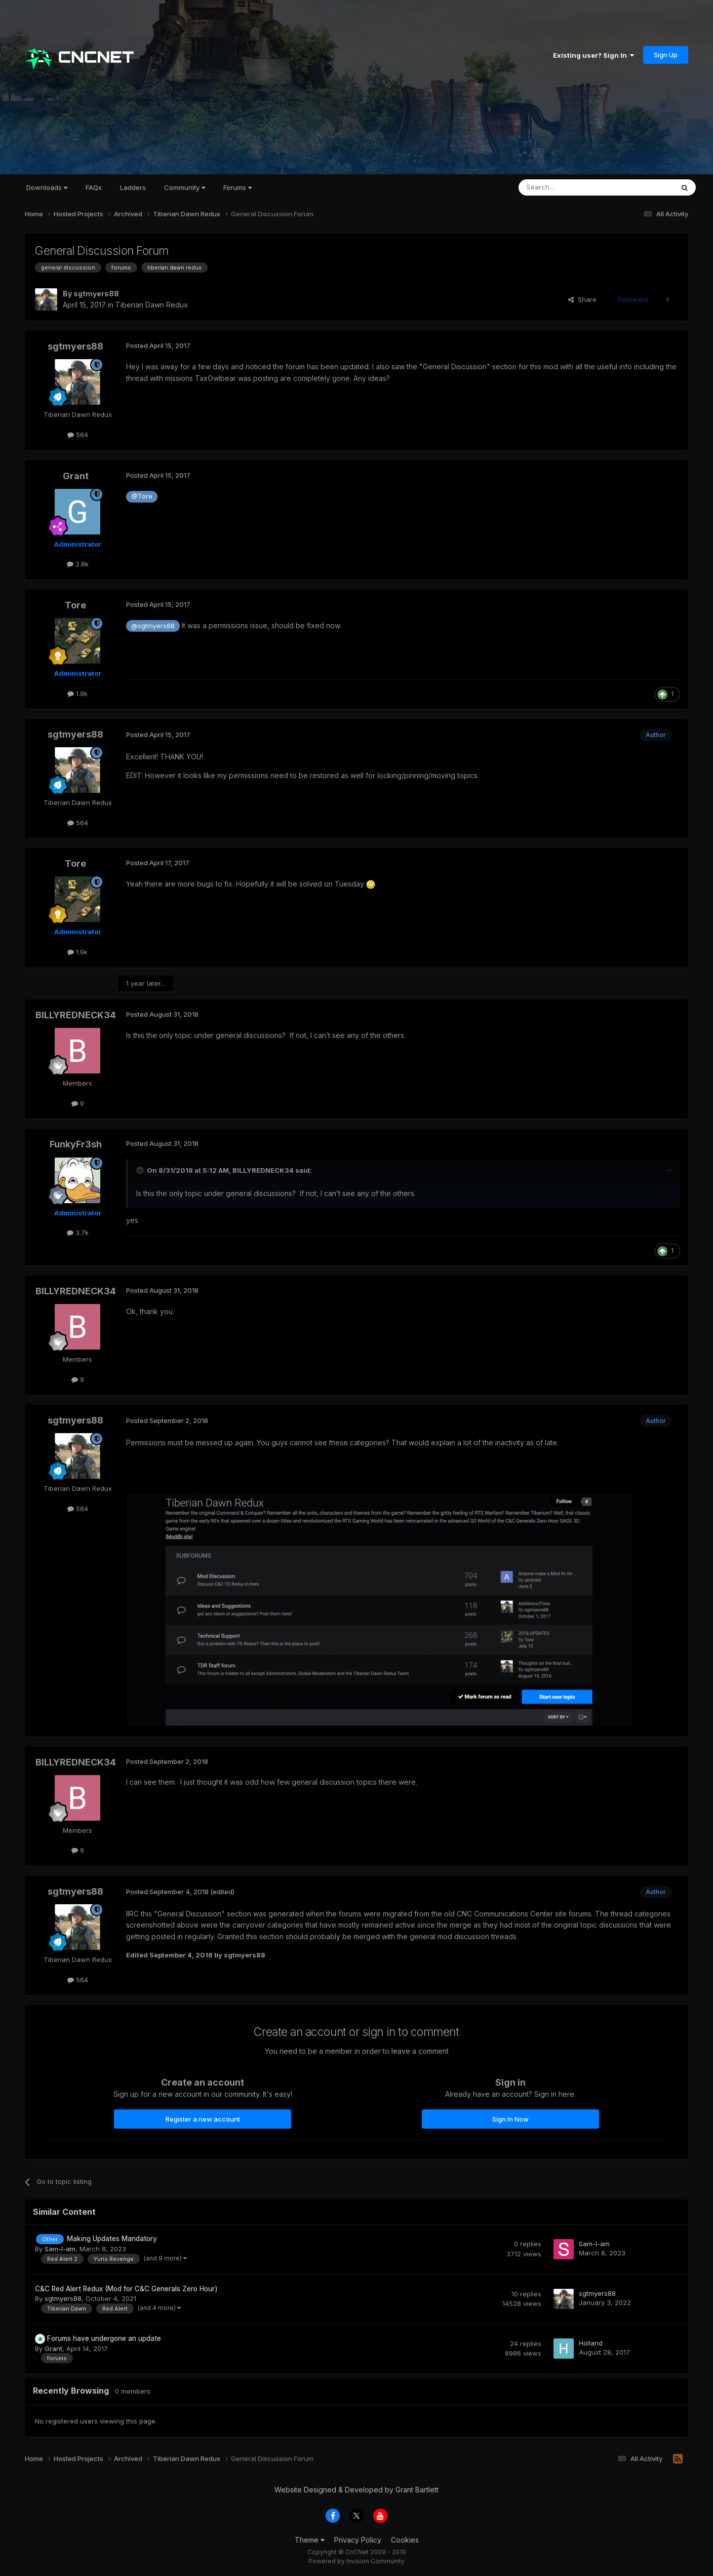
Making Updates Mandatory (112, 2239)
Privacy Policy (357, 2539)
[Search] (570, 187)
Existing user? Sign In (593, 55)
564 (77, 435)
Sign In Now (510, 2119)
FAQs (94, 187)
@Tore (141, 496)
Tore (75, 605)
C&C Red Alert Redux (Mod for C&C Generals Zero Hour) (126, 2289)
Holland (591, 2343)
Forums (237, 187)
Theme (310, 2539)
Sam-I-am (60, 2249)
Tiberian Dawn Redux (151, 304)
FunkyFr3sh (76, 1144)
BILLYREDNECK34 (75, 1015)
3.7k (78, 1232)
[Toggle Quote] (140, 1170)
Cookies (405, 2539)
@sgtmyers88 (153, 626)
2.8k (78, 564)
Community (184, 187)
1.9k (77, 693)
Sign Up (666, 55)
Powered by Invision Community (356, 2561)
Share (582, 299)
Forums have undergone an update (104, 2338)
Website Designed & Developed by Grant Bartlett (356, 2489)
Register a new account (203, 2119)
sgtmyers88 (96, 293)
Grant (76, 476)
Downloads (46, 187)
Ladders (133, 187)
